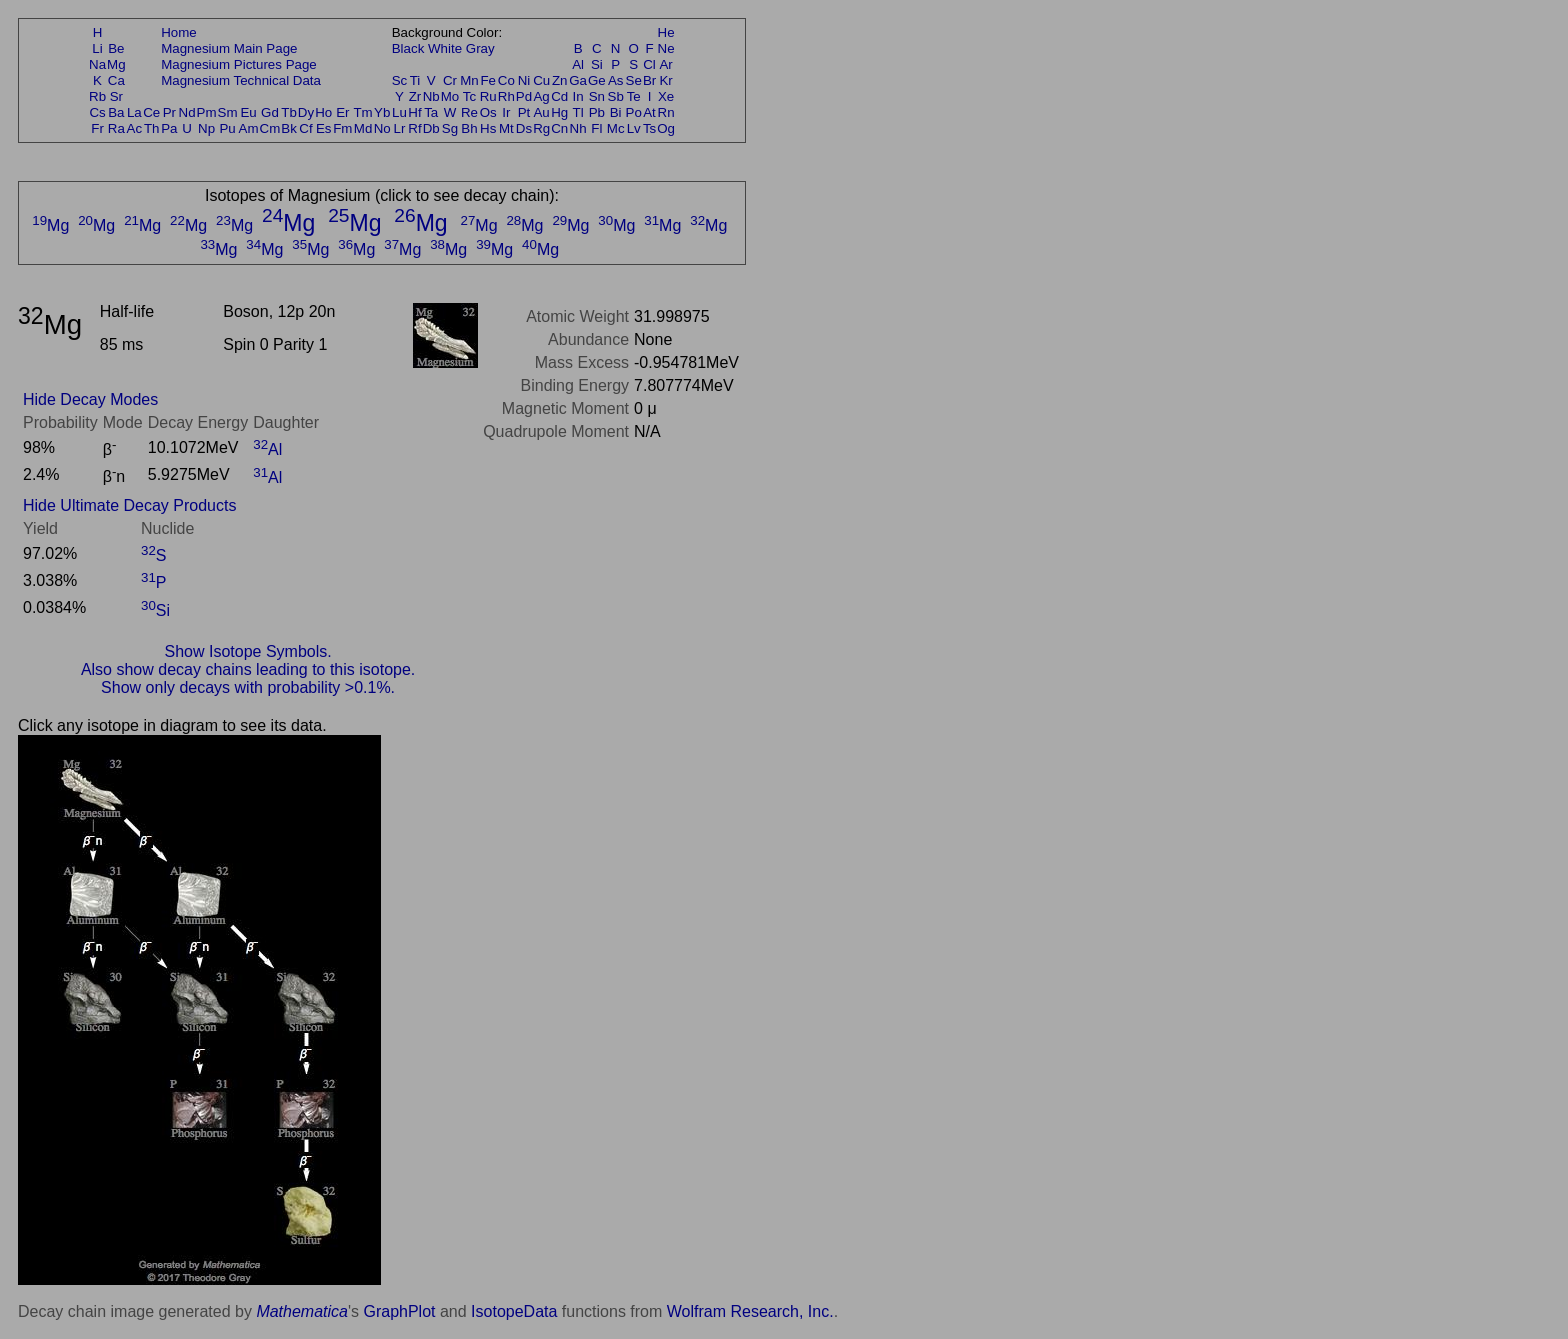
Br (649, 80)
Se (634, 80)
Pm (207, 112)
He (666, 32)
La (134, 112)
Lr (400, 128)
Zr (415, 96)
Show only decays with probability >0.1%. (248, 687)
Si (597, 64)
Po (634, 112)
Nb (431, 96)
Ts (649, 128)
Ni (524, 80)
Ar (665, 64)
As (616, 80)
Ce (151, 112)
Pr (169, 112)
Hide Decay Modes (90, 399)
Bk (289, 128)
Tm (362, 112)
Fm (342, 128)
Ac (135, 128)
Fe (488, 80)
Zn (560, 80)
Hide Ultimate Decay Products (129, 505)
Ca (116, 80)
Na (97, 64)
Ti (415, 80)
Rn (666, 112)
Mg (116, 64)
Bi (616, 112)
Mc (616, 128)
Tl (578, 112)
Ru (488, 96)
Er (342, 112)
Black (408, 48)
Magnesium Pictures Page (239, 64)
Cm (270, 128)
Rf (414, 128)
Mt (506, 128)
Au (541, 112)
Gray (480, 48)
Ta (431, 112)
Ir (506, 112)
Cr (450, 80)
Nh (578, 128)
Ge (597, 80)
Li (97, 48)
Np (206, 128)
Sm (228, 112)
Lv (634, 128)
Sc (400, 80)
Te (634, 96)
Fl (596, 128)
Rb (97, 96)
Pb (597, 112)
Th (152, 128)
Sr (116, 96)
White (445, 48)
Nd (187, 112)
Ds (524, 128)
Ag (541, 96)
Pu (227, 128)
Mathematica (302, 1311)
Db (431, 128)
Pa (169, 128)
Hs (488, 128)
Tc (469, 96)
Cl (649, 64)
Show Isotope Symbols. (247, 651)
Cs (97, 112)
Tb (289, 112)
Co (506, 80)
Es (324, 128)
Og (666, 128)
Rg (541, 128)
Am (249, 128)
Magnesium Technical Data (241, 80)
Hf (414, 112)
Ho (323, 112)
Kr (665, 80)
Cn (559, 128)
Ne (666, 48)
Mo (450, 96)
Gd (270, 112)
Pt (524, 112)
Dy (306, 112)
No (382, 128)
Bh (469, 128)
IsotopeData (514, 1311)
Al (578, 64)
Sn (597, 96)
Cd (559, 96)
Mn (469, 80)
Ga (578, 80)
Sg (450, 128)
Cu (541, 80)
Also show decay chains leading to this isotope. (248, 669)
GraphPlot (399, 1311)
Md (363, 128)
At (649, 112)
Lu (399, 112)
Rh (506, 96)
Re (469, 112)
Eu (248, 112)
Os (488, 112)
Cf (305, 128)
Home (179, 32)
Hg (559, 112)
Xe (666, 96)
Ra (116, 128)
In (578, 96)
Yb (382, 112)
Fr (97, 128)
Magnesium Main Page (229, 48)
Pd (524, 96)
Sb (616, 96)
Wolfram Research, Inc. (750, 1311)
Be (116, 48)
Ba (116, 112)
